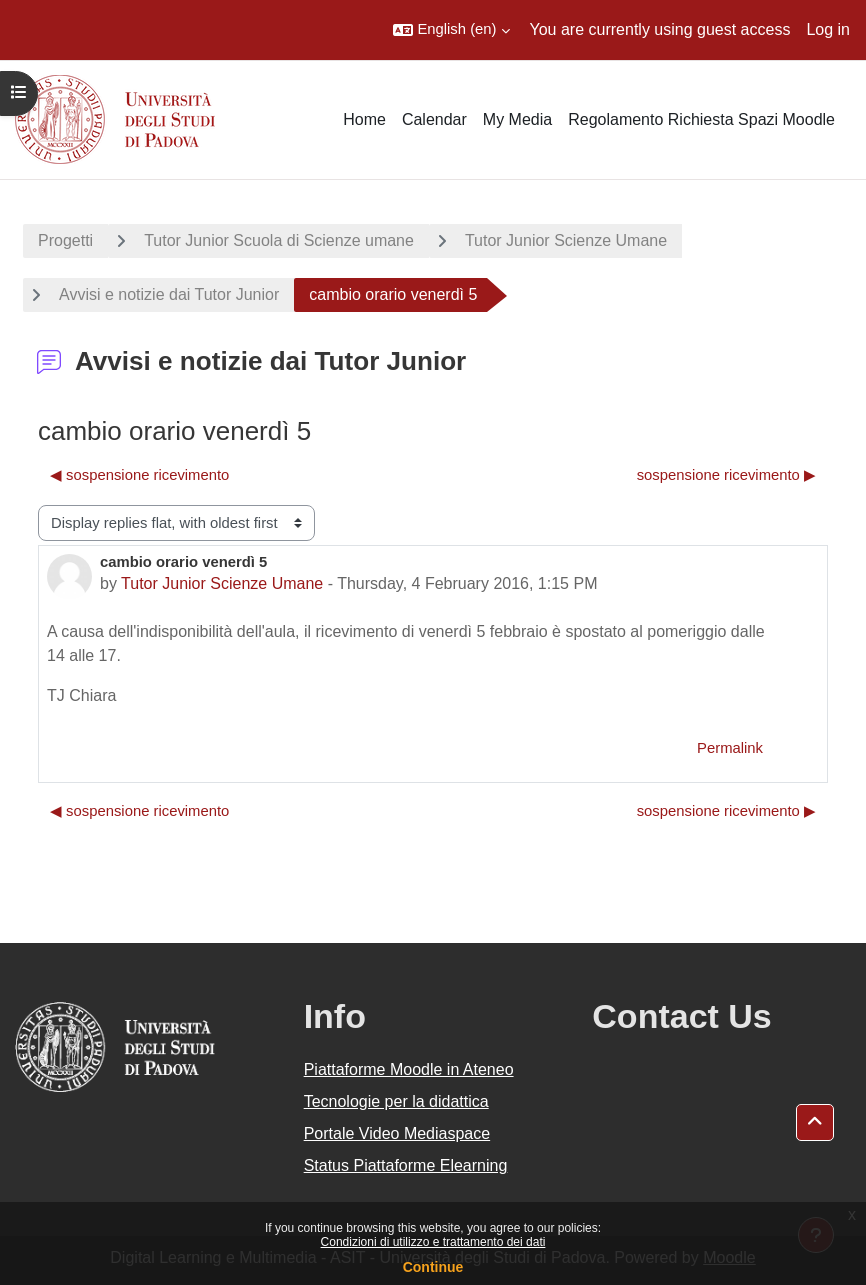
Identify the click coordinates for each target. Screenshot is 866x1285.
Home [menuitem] (364, 119)
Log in (828, 29)
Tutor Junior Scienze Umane (566, 240)
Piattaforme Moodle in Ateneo (409, 1069)
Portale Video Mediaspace (397, 1133)
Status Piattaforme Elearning (406, 1165)
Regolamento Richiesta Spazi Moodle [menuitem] (701, 119)
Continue (433, 1267)
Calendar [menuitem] (434, 119)
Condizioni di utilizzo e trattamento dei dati (433, 1242)
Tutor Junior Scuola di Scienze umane (279, 240)
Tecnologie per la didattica (396, 1101)
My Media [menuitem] (517, 119)
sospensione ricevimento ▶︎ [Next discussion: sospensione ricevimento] (726, 475)
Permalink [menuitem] (730, 748)
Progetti (65, 240)
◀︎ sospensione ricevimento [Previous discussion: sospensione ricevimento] (139, 475)
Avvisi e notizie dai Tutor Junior (169, 294)
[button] (451, 30)
